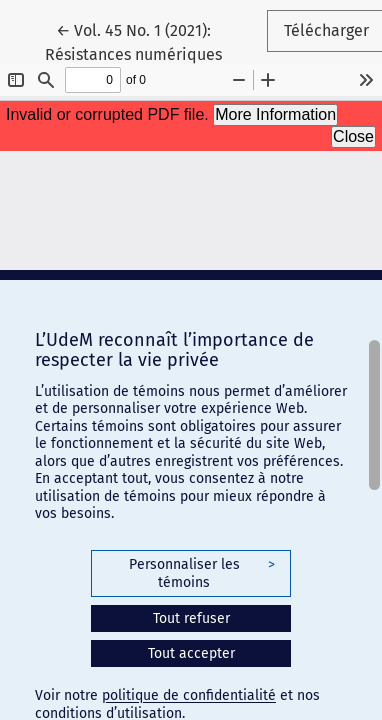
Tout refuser (191, 618)
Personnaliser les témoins (202, 573)
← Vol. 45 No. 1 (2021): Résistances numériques (156, 41)
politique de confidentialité (189, 695)
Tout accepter (191, 653)
